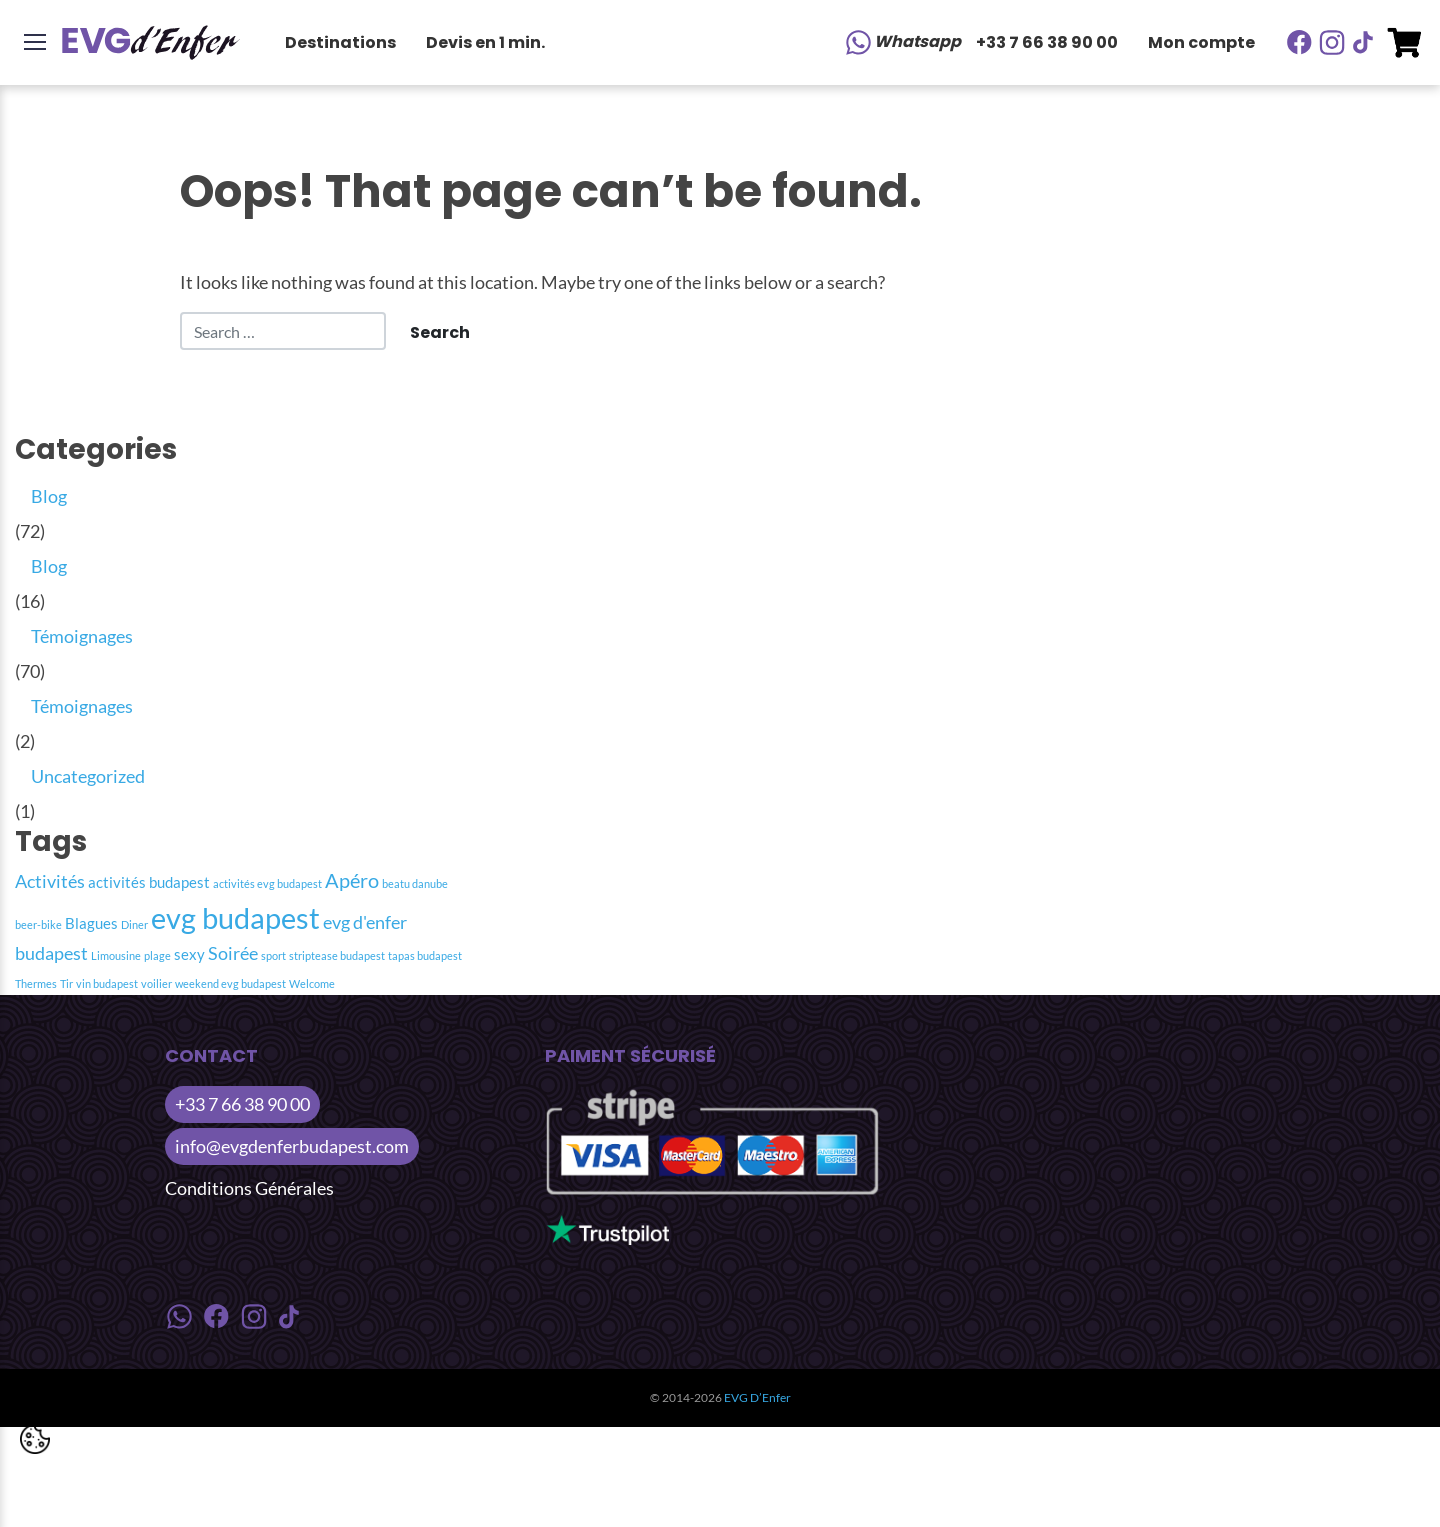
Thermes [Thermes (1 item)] (36, 983)
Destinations (340, 42)
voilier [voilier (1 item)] (156, 983)
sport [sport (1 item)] (273, 955)
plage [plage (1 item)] (157, 955)
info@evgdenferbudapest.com (292, 1146)
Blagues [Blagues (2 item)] (91, 923)
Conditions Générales (249, 1188)
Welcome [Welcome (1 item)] (312, 983)
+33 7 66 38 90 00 (1047, 42)
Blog (49, 496)
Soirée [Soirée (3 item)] (233, 953)
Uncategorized (88, 776)
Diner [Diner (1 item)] (134, 924)
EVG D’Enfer (757, 1397)
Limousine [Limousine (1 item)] (116, 955)
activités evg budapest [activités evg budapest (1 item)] (267, 883)
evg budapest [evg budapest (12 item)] (235, 917)
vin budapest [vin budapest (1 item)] (107, 983)
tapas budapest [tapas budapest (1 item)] (425, 955)
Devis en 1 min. (485, 42)
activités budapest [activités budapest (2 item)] (149, 882)
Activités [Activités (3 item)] (50, 881)
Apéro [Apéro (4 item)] (352, 880)
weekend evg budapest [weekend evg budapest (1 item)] (230, 983)
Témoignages (82, 636)
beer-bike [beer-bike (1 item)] (38, 924)
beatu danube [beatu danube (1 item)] (415, 883)
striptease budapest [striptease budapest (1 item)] (337, 955)
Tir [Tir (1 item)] (66, 983)
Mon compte (1201, 42)
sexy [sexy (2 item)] (189, 954)
